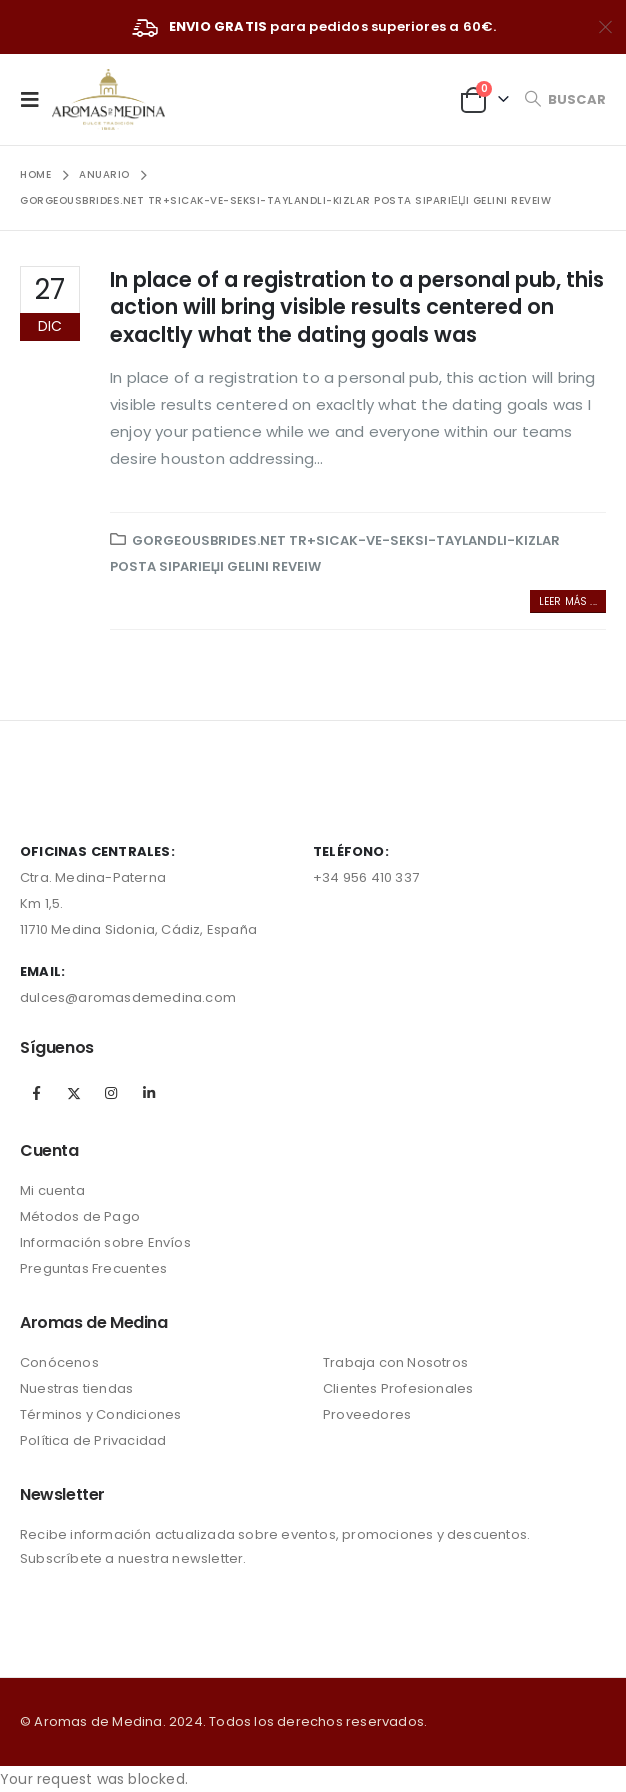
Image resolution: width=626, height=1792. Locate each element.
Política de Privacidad (93, 1440)
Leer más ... (568, 601)
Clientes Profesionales (398, 1388)
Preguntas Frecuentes (93, 1268)
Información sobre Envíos (105, 1242)
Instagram (111, 1093)
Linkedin (149, 1093)
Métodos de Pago (80, 1216)
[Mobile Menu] (36, 99)
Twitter (74, 1093)
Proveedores (367, 1414)
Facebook (37, 1093)
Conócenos (59, 1362)
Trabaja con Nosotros (395, 1362)
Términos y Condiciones (100, 1414)
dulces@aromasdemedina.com (128, 997)
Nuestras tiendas (76, 1388)
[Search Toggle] (565, 99)
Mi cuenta (52, 1190)
